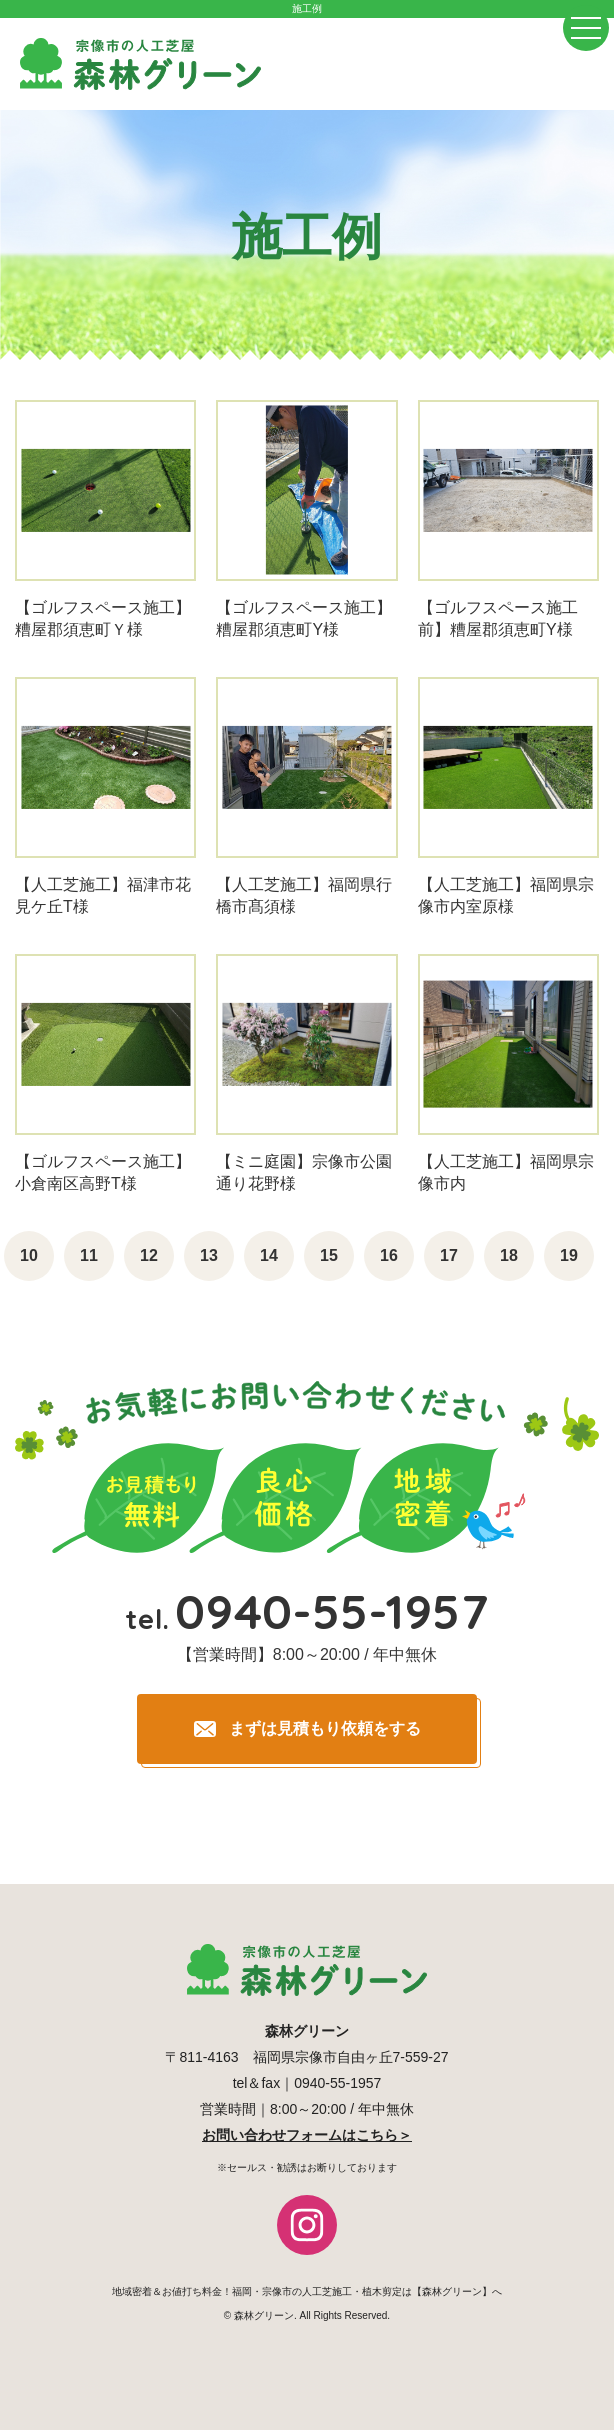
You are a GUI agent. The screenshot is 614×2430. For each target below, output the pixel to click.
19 (569, 1255)
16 (389, 1255)
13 (209, 1255)
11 (89, 1255)
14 (269, 1255)
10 (29, 1255)
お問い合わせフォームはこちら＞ (307, 2135)
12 (149, 1255)
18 (509, 1255)
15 (329, 1255)
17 (449, 1255)
